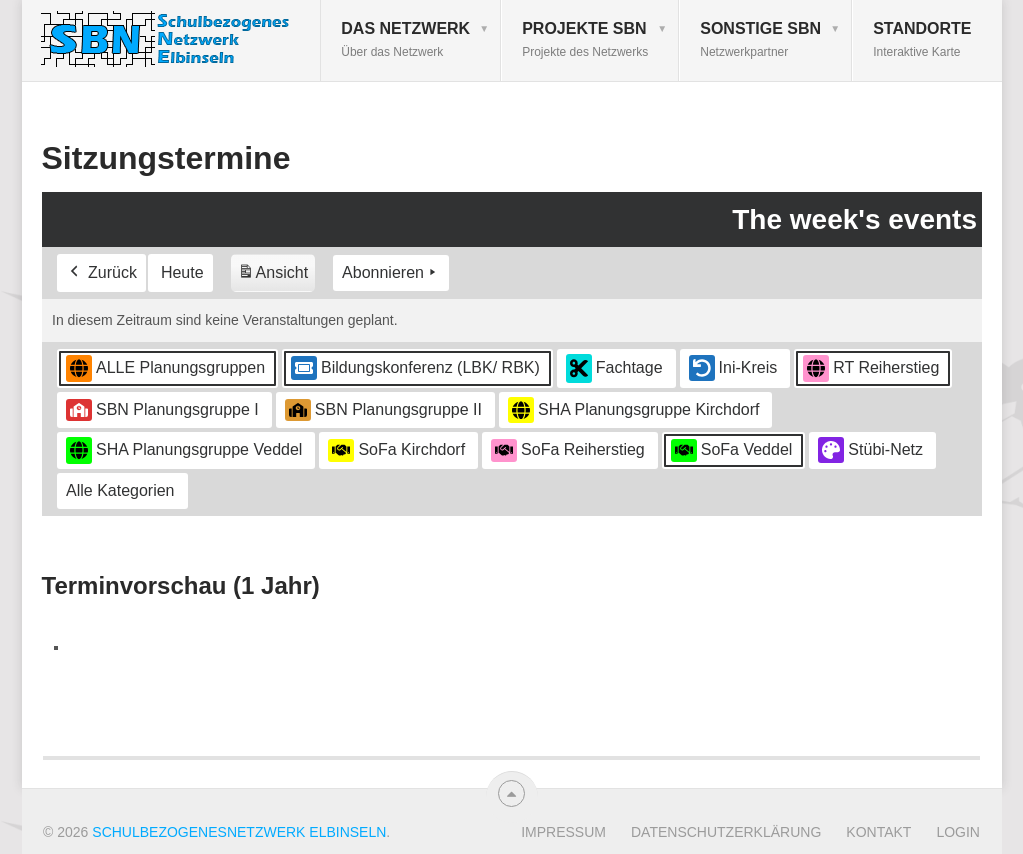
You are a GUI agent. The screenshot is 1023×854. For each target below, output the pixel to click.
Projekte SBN (585, 39)
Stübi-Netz (870, 451)
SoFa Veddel (731, 451)
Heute (181, 273)
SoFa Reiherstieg (568, 451)
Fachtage (613, 368)
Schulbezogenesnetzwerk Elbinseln (239, 832)
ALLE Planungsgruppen (165, 368)
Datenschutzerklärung (726, 832)
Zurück (101, 274)
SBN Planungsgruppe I (162, 410)
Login (958, 832)
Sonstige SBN (760, 39)
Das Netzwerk (405, 39)
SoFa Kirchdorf (396, 451)
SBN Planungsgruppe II (382, 410)
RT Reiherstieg (871, 368)
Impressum (563, 832)
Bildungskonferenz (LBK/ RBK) (415, 369)
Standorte (922, 39)
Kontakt (878, 832)
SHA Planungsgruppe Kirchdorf (633, 410)
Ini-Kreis (732, 369)
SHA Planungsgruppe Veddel (184, 450)
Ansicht (275, 276)
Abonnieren (391, 274)
